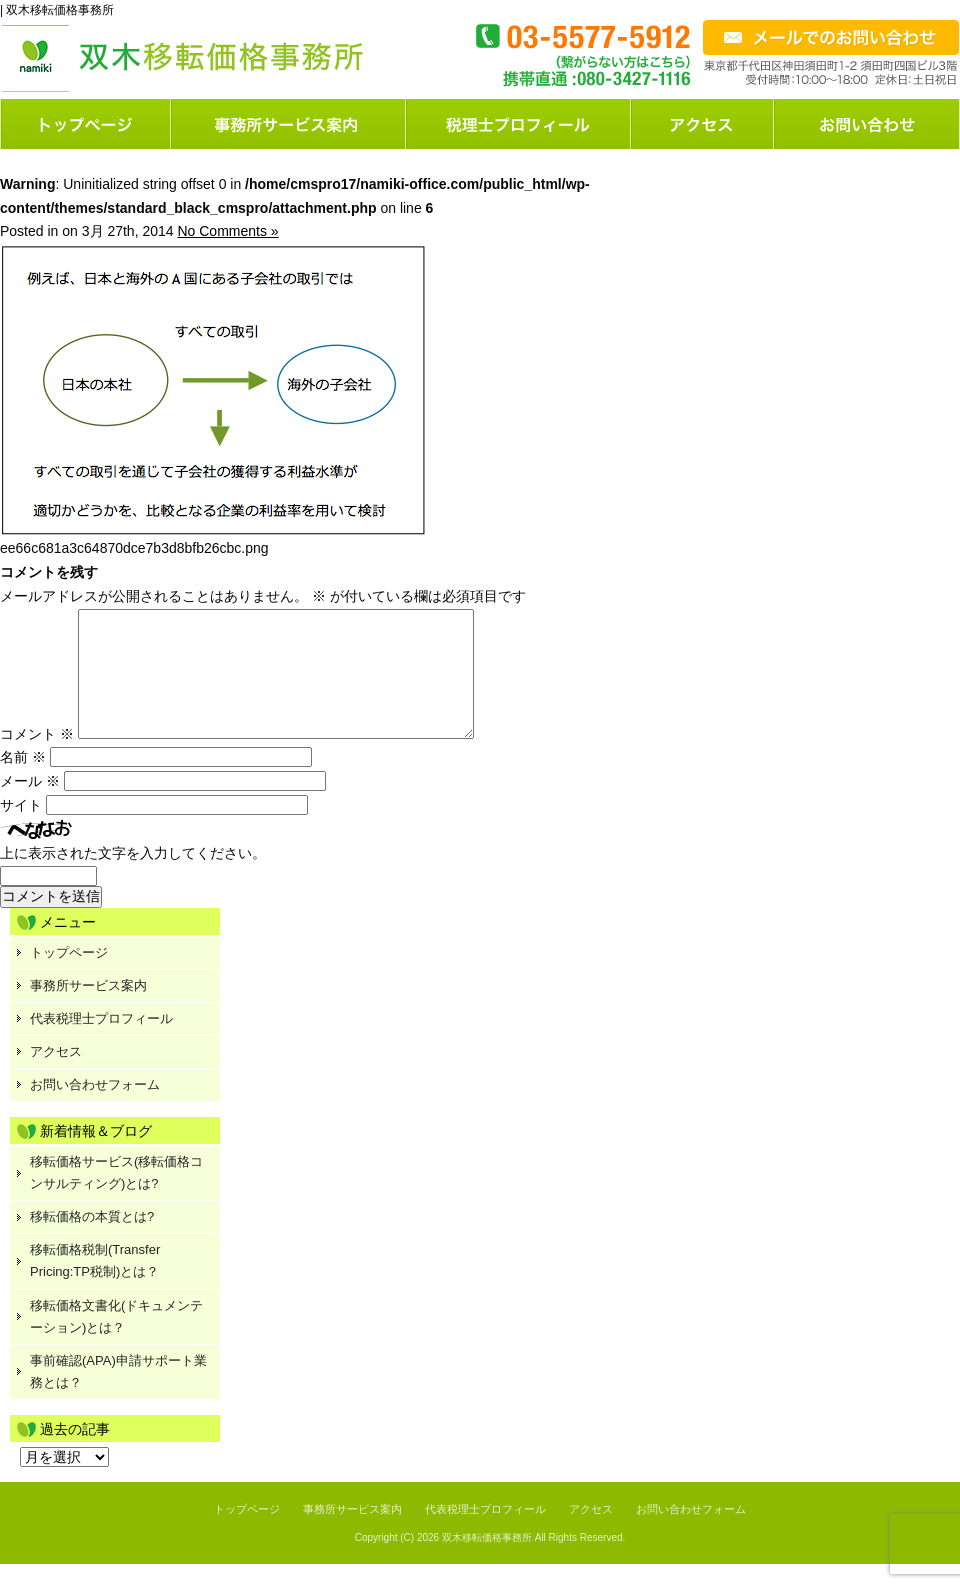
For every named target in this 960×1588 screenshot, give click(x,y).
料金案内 (519, 124)
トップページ (86, 124)
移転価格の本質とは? (92, 1240)
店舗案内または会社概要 (703, 124)
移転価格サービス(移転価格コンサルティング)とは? (116, 1196)
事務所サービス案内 (88, 1009)
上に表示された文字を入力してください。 (133, 877)
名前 (23, 781)
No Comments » (227, 231)
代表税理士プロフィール (101, 1042)
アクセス (56, 1075)
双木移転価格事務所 (487, 1561)
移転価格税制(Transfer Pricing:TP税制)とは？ (95, 1284)
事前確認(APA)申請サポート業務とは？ (118, 1395)
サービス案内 (289, 124)
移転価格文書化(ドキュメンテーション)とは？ (116, 1340)
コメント (37, 758)
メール (30, 805)
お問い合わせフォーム (867, 124)
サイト (21, 829)
